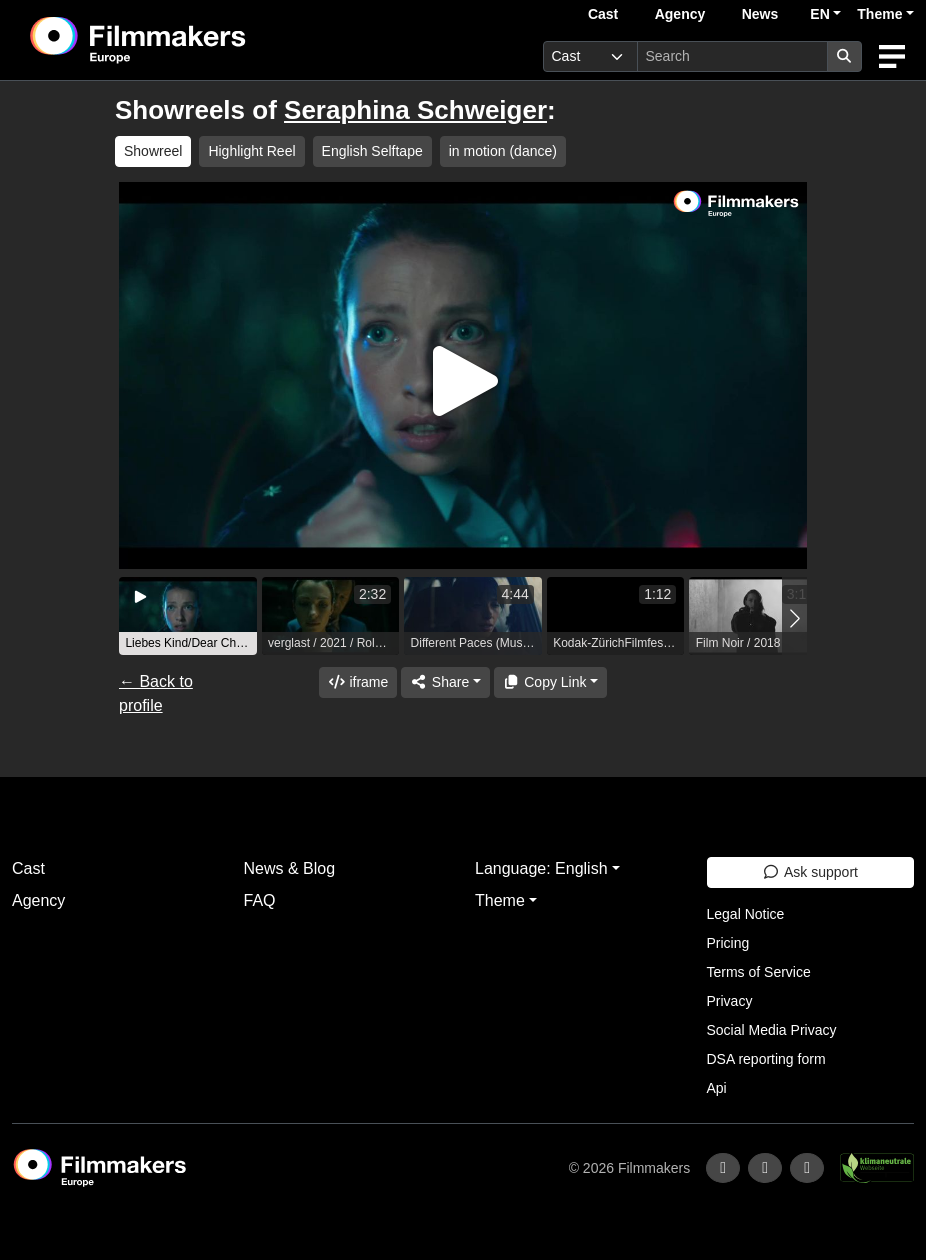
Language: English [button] (541, 868)
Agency (680, 14)
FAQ (260, 900)
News (760, 14)
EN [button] (819, 14)
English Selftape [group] (372, 151)
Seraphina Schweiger (415, 110)
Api (717, 1088)
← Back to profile (156, 693)
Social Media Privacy (772, 1030)
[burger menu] (892, 56)
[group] (188, 616)
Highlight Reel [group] (251, 151)
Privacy (730, 1001)
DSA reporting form (766, 1059)
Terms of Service (759, 972)
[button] (794, 618)
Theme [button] (879, 14)
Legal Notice (746, 914)
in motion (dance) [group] (503, 151)
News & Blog (290, 868)
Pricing (728, 943)
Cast (603, 14)
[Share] (445, 682)
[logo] (187, 40)
